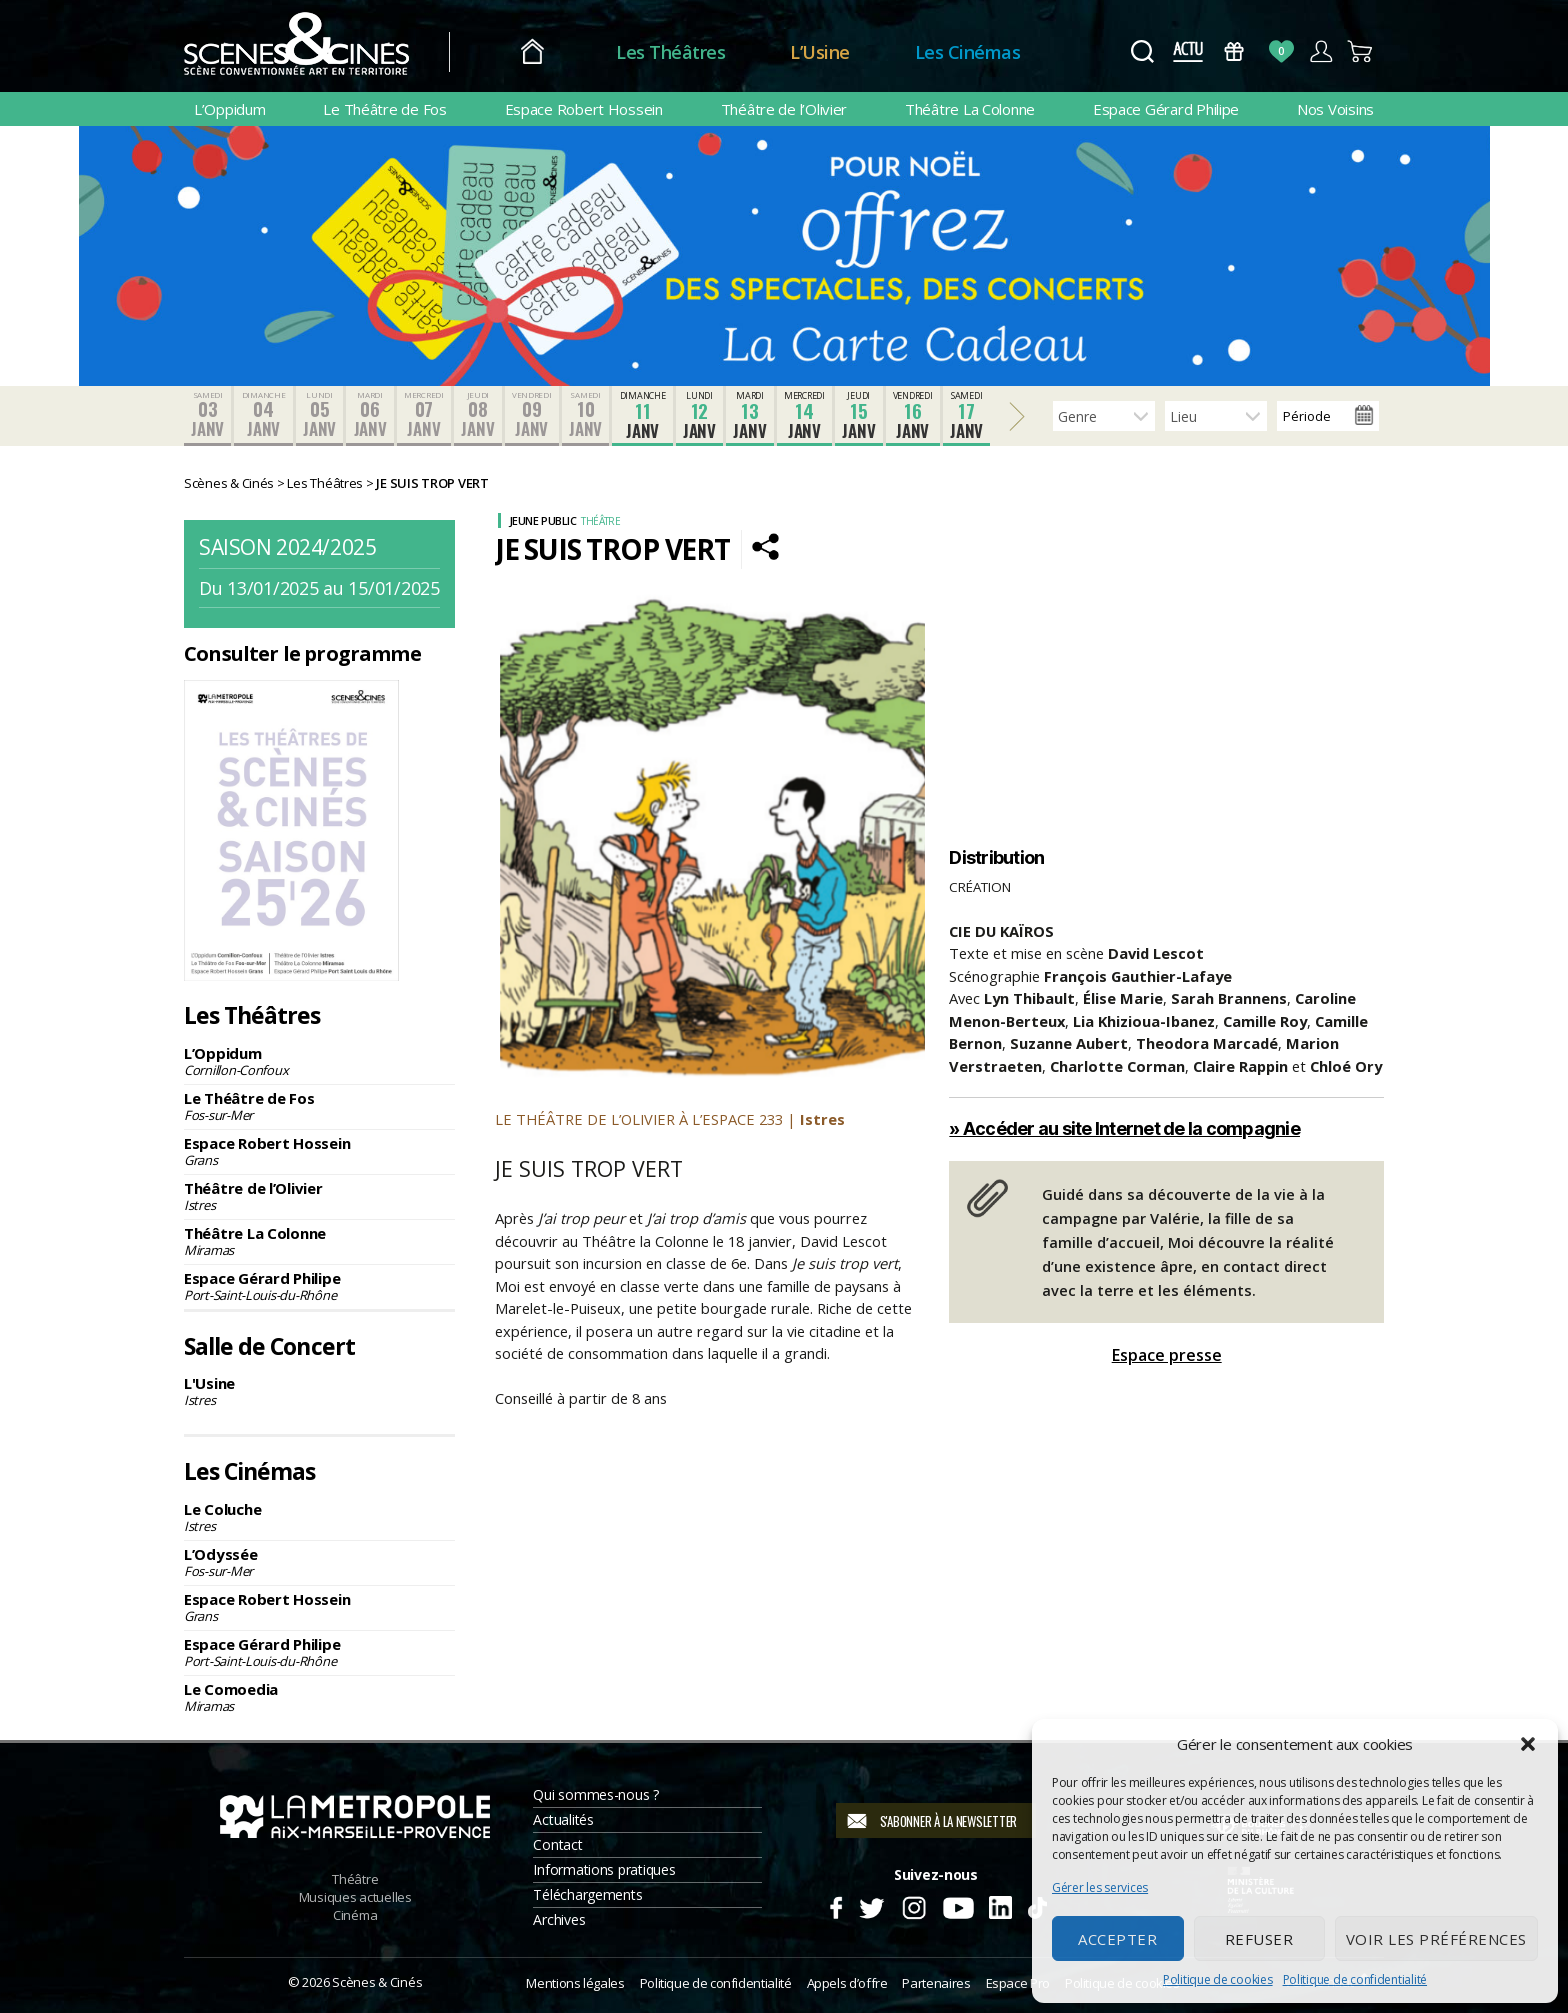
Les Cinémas (968, 52)
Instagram (914, 1905)
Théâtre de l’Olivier (784, 109)
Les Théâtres (670, 52)
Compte (1320, 51)
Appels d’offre (847, 1983)
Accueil (532, 52)
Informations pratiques (604, 1869)
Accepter (1117, 1939)
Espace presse (1167, 1355)
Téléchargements (587, 1894)
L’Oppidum (230, 109)
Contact (557, 1844)
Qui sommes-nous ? (595, 1794)
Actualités (563, 1819)
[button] (1528, 1744)
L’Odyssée (319, 1562)
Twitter (870, 1905)
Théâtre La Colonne (970, 109)
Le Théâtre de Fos (384, 109)
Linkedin (1000, 1905)
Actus (1187, 51)
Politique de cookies (1218, 1979)
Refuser (1259, 1939)
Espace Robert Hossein (584, 109)
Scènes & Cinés (377, 1982)
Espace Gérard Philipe (1166, 109)
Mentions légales (575, 1983)
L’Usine (820, 52)
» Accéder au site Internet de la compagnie (1124, 1128)
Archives (559, 1919)
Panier (1360, 51)
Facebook (835, 1905)
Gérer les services (1100, 1887)
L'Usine (319, 1391)
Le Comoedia (319, 1697)
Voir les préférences (1436, 1939)
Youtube (957, 1905)
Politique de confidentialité (1355, 1979)
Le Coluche (319, 1517)
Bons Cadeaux (1234, 51)
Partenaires (936, 1983)
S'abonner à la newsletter (948, 1821)
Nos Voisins (1335, 109)
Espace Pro (1018, 1983)
